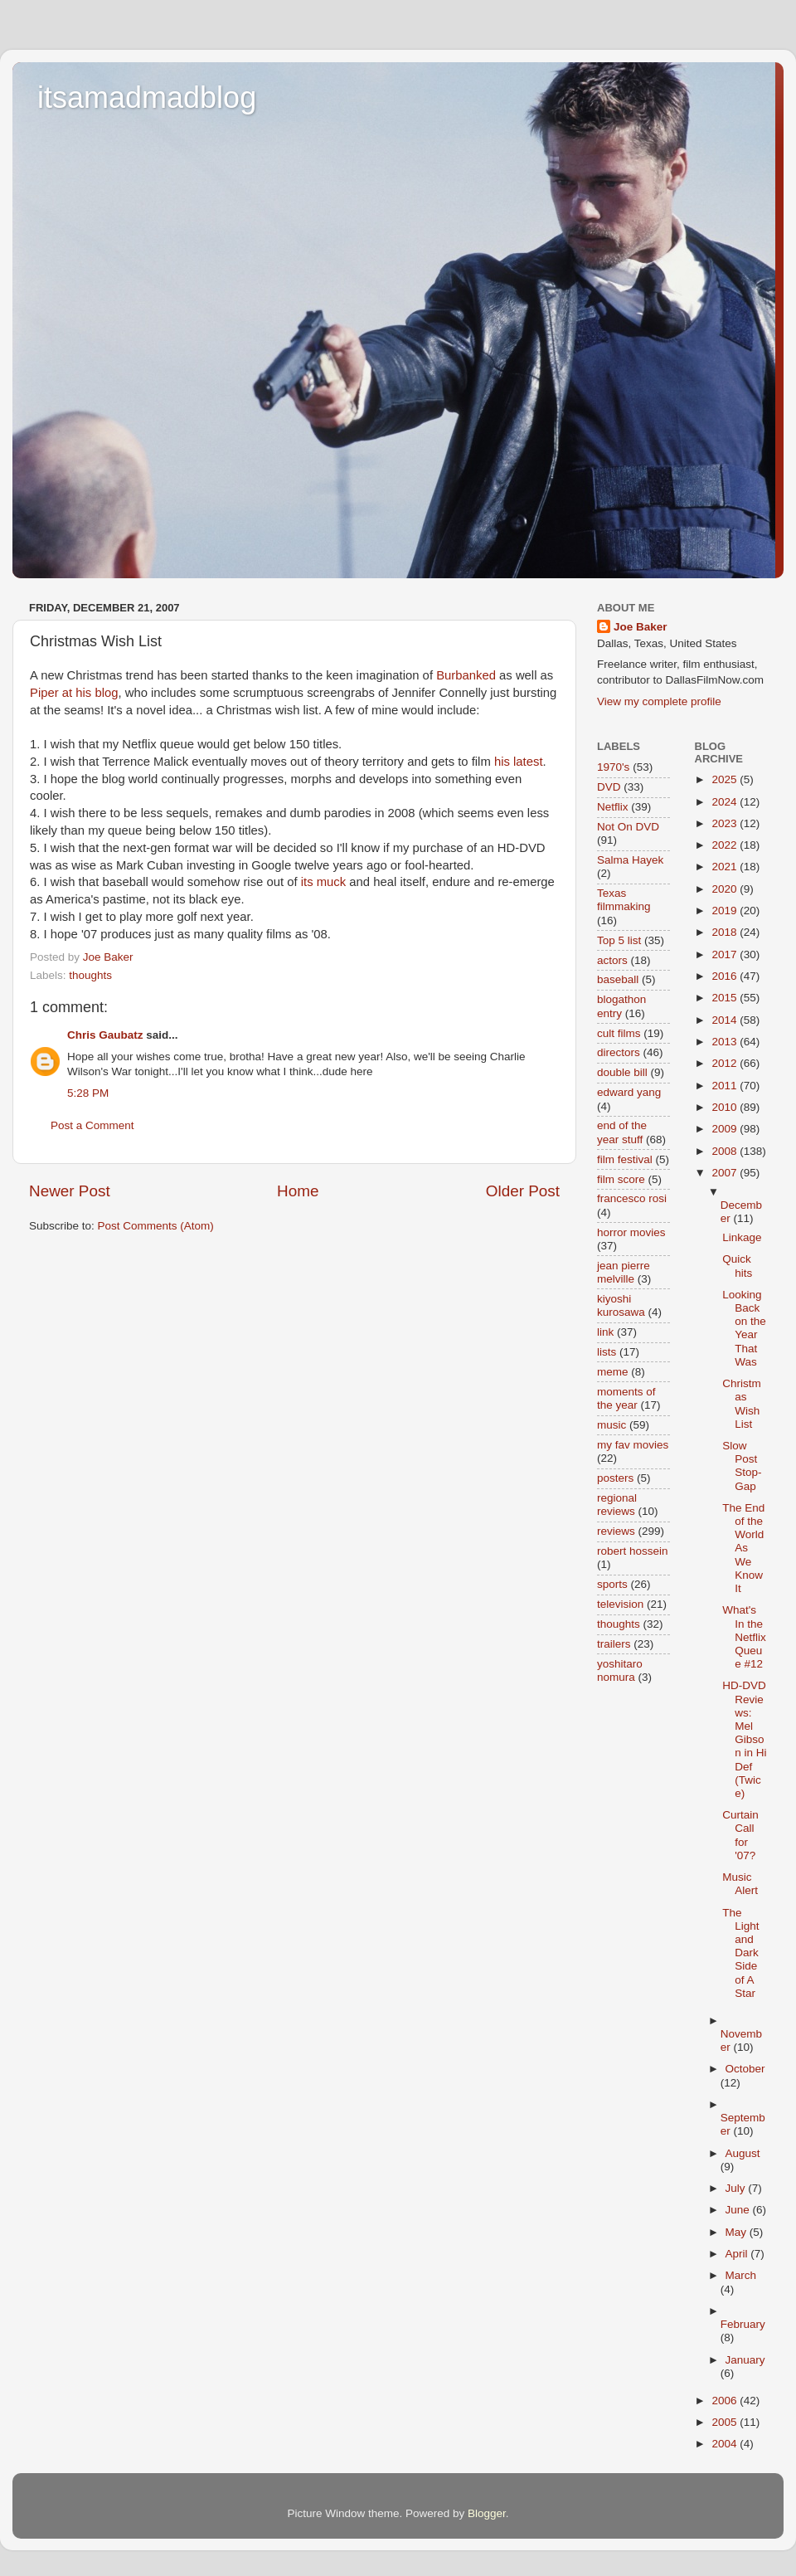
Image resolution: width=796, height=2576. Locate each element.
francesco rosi (632, 1198)
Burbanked (466, 675)
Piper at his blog (74, 692)
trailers (614, 1644)
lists (606, 1352)
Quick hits (737, 1265)
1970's (613, 767)
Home (297, 1191)
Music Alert (740, 1884)
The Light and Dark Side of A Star (740, 1952)
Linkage (741, 1237)
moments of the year (626, 1398)
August (743, 2153)
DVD (609, 787)
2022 (725, 845)
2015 (725, 997)
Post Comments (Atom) (156, 1226)
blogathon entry (621, 1006)
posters (615, 1478)
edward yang (629, 1092)
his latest (518, 761)
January (745, 2360)
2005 (725, 2422)
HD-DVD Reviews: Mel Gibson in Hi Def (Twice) (744, 1739)
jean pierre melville (623, 1272)
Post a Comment (92, 1125)
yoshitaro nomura (620, 1670)
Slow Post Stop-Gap (741, 1466)
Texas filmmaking (624, 900)
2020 (725, 889)
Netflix (613, 807)
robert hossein (632, 1551)
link (605, 1332)
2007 (725, 1172)
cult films (619, 1033)
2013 (725, 1041)
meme (613, 1372)
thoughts (90, 975)
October (745, 2068)
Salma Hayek (630, 860)
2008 (725, 1151)
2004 (725, 2443)
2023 (725, 823)
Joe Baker (640, 627)
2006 (725, 2400)
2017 (725, 954)
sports (612, 1584)
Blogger (487, 2513)
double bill (622, 1072)
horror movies (631, 1232)
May (738, 2232)
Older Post (523, 1191)
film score (621, 1179)
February (743, 2324)
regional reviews (617, 1504)
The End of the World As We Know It (743, 1548)
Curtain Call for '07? (740, 1835)
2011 (725, 1085)
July (737, 2188)
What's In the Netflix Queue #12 (744, 1637)
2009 (725, 1128)
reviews (616, 1531)
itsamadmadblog (146, 97)
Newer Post (69, 1191)
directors (618, 1052)
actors (612, 960)
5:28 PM (88, 1093)
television (620, 1604)
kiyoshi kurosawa (621, 1305)
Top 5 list (619, 940)
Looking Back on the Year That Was (744, 1328)
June (739, 2209)
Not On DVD (628, 827)
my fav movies (632, 1445)
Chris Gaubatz (105, 1035)
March (741, 2275)
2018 (725, 932)
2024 (725, 802)
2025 (725, 779)
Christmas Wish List (741, 1403)
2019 (725, 910)
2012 (725, 1063)
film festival (625, 1159)
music (611, 1425)
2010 (725, 1107)
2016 (725, 976)
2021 (725, 866)
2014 (725, 1020)
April (738, 2253)
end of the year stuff (622, 1132)
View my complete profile (659, 701)
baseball (617, 979)
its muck (323, 882)
